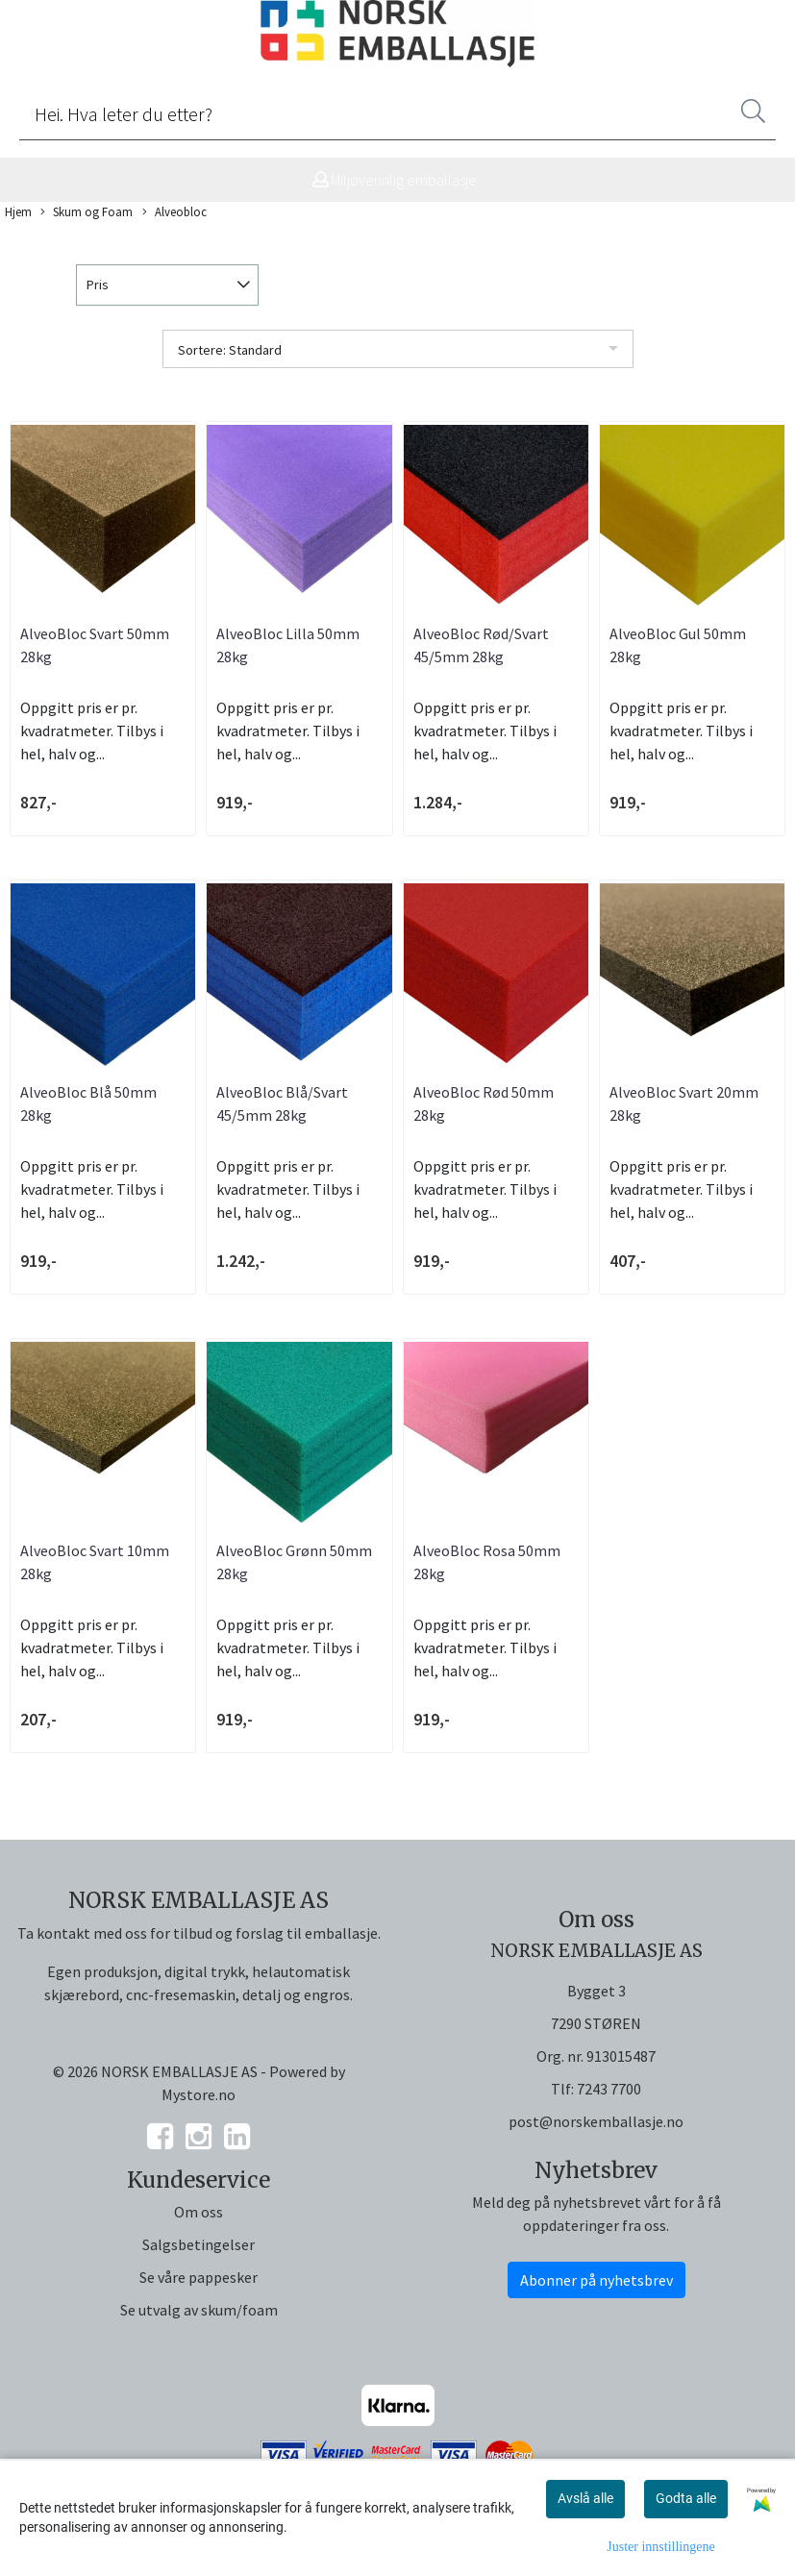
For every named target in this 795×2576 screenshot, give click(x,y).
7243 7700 (609, 2088)
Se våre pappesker (198, 2277)
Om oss (198, 2211)
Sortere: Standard (230, 350)
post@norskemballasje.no (596, 2121)
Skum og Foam (86, 212)
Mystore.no (198, 2094)
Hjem (18, 211)
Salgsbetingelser (198, 2244)
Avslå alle (585, 2498)
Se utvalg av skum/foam (199, 2309)
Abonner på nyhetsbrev (596, 2280)
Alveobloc (174, 212)
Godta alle (686, 2498)
